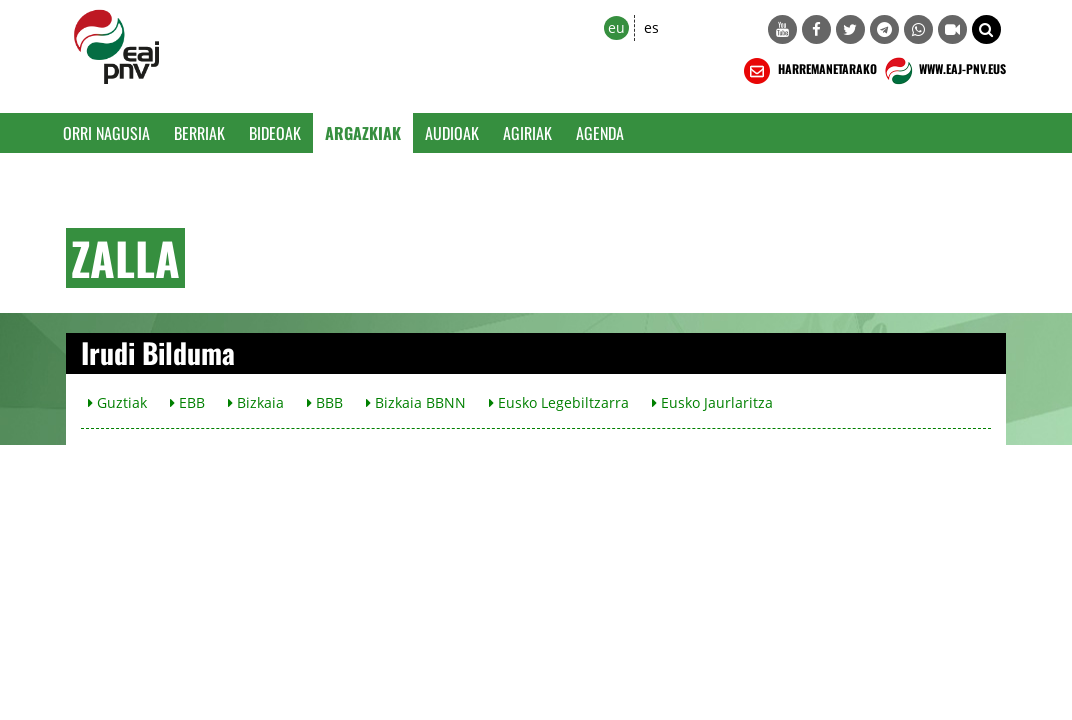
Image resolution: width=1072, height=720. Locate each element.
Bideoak (275, 133)
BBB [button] (325, 402)
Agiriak (527, 133)
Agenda (600, 133)
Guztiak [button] (117, 402)
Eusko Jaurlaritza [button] (712, 402)
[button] (986, 29)
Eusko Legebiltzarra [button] (559, 402)
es (651, 27)
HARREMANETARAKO (808, 71)
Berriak (199, 133)
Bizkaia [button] (256, 402)
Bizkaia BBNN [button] (416, 402)
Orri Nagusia (106, 133)
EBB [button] (187, 402)
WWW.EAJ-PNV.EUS (943, 71)
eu (616, 27)
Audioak (452, 133)
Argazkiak (363, 133)
